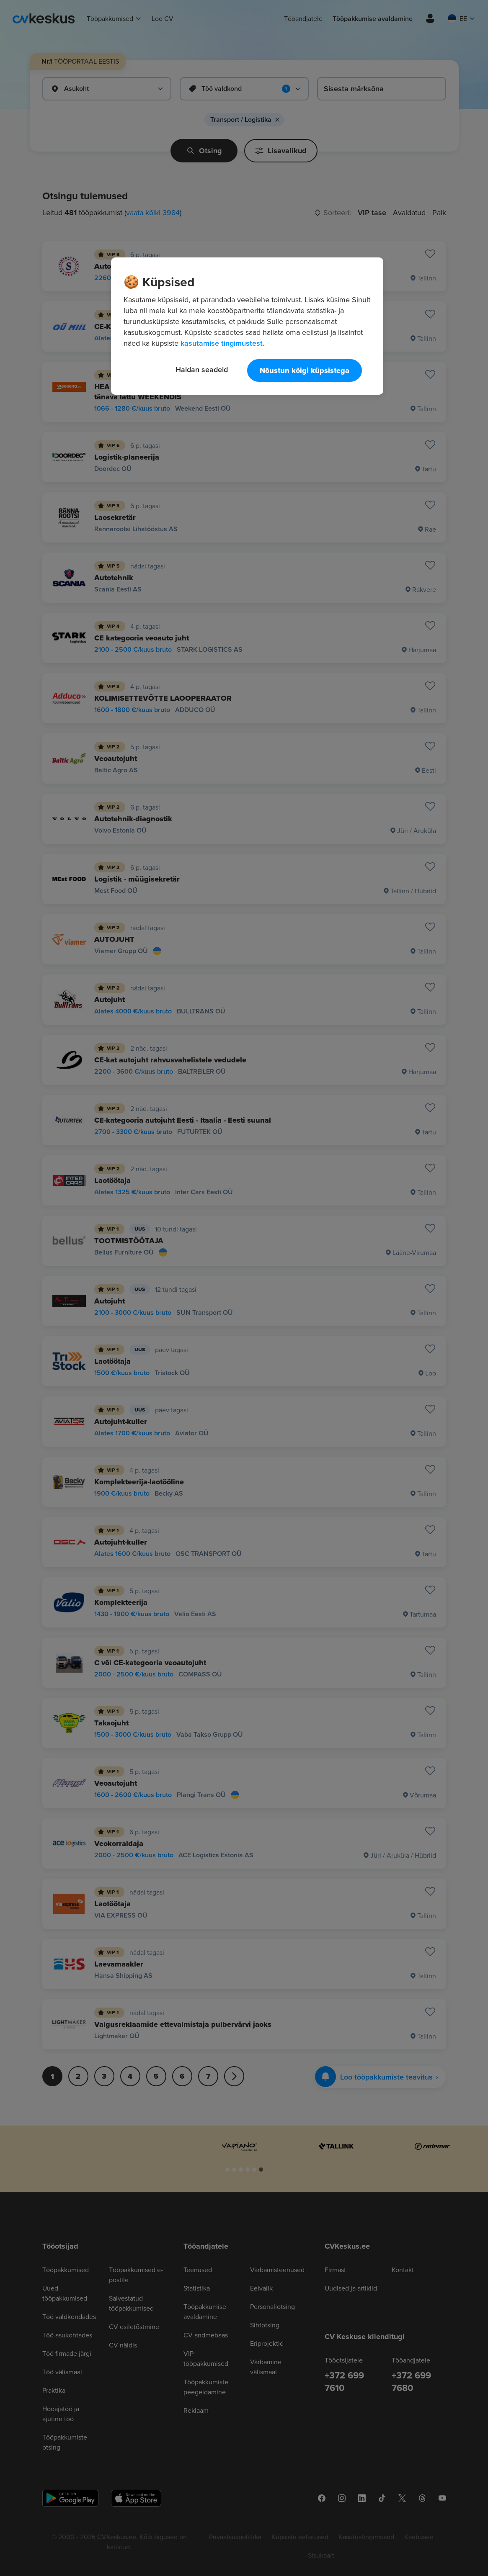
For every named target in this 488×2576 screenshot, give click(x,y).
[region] (247, 326)
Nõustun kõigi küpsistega (304, 370)
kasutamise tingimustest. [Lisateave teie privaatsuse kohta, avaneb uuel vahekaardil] (222, 343)
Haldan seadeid (202, 369)
